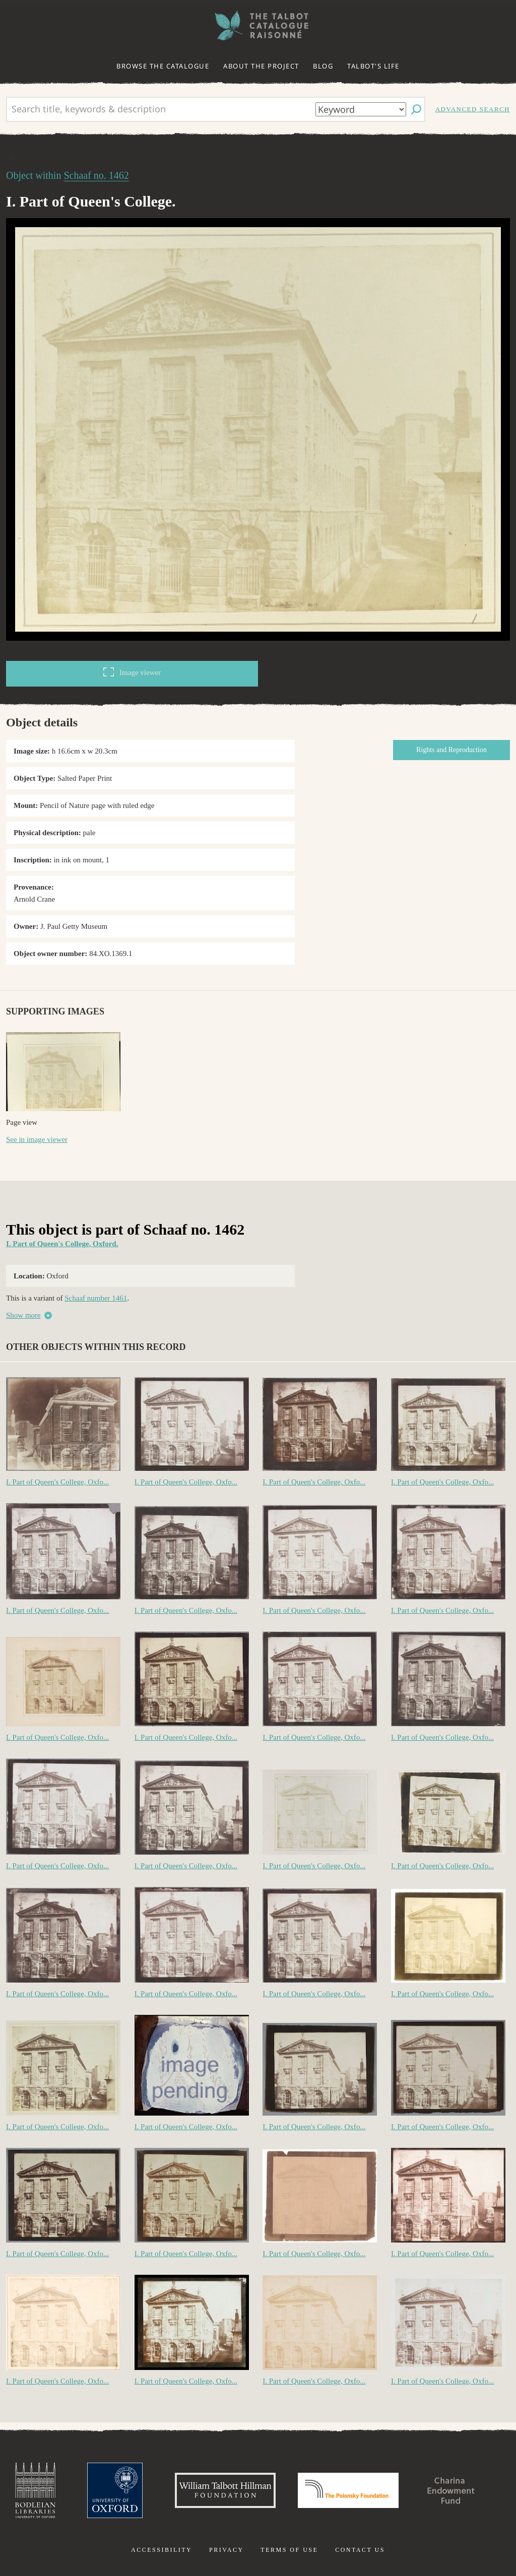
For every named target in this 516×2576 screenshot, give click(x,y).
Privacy (226, 2549)
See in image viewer (37, 1139)
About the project (261, 66)
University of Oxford (115, 2490)
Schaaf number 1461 (95, 1298)
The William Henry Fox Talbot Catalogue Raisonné (258, 25)
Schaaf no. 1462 (95, 175)
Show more (23, 1315)
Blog (323, 66)
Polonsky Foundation (348, 2490)
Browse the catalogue (162, 66)
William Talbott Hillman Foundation (225, 2490)
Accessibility (161, 2549)
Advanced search (472, 109)
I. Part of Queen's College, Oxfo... (57, 1482)
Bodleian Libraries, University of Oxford (35, 2490)
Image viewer (132, 671)
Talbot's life (373, 66)
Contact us (360, 2549)
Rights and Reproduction (451, 750)
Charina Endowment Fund (451, 2490)
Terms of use (289, 2549)
